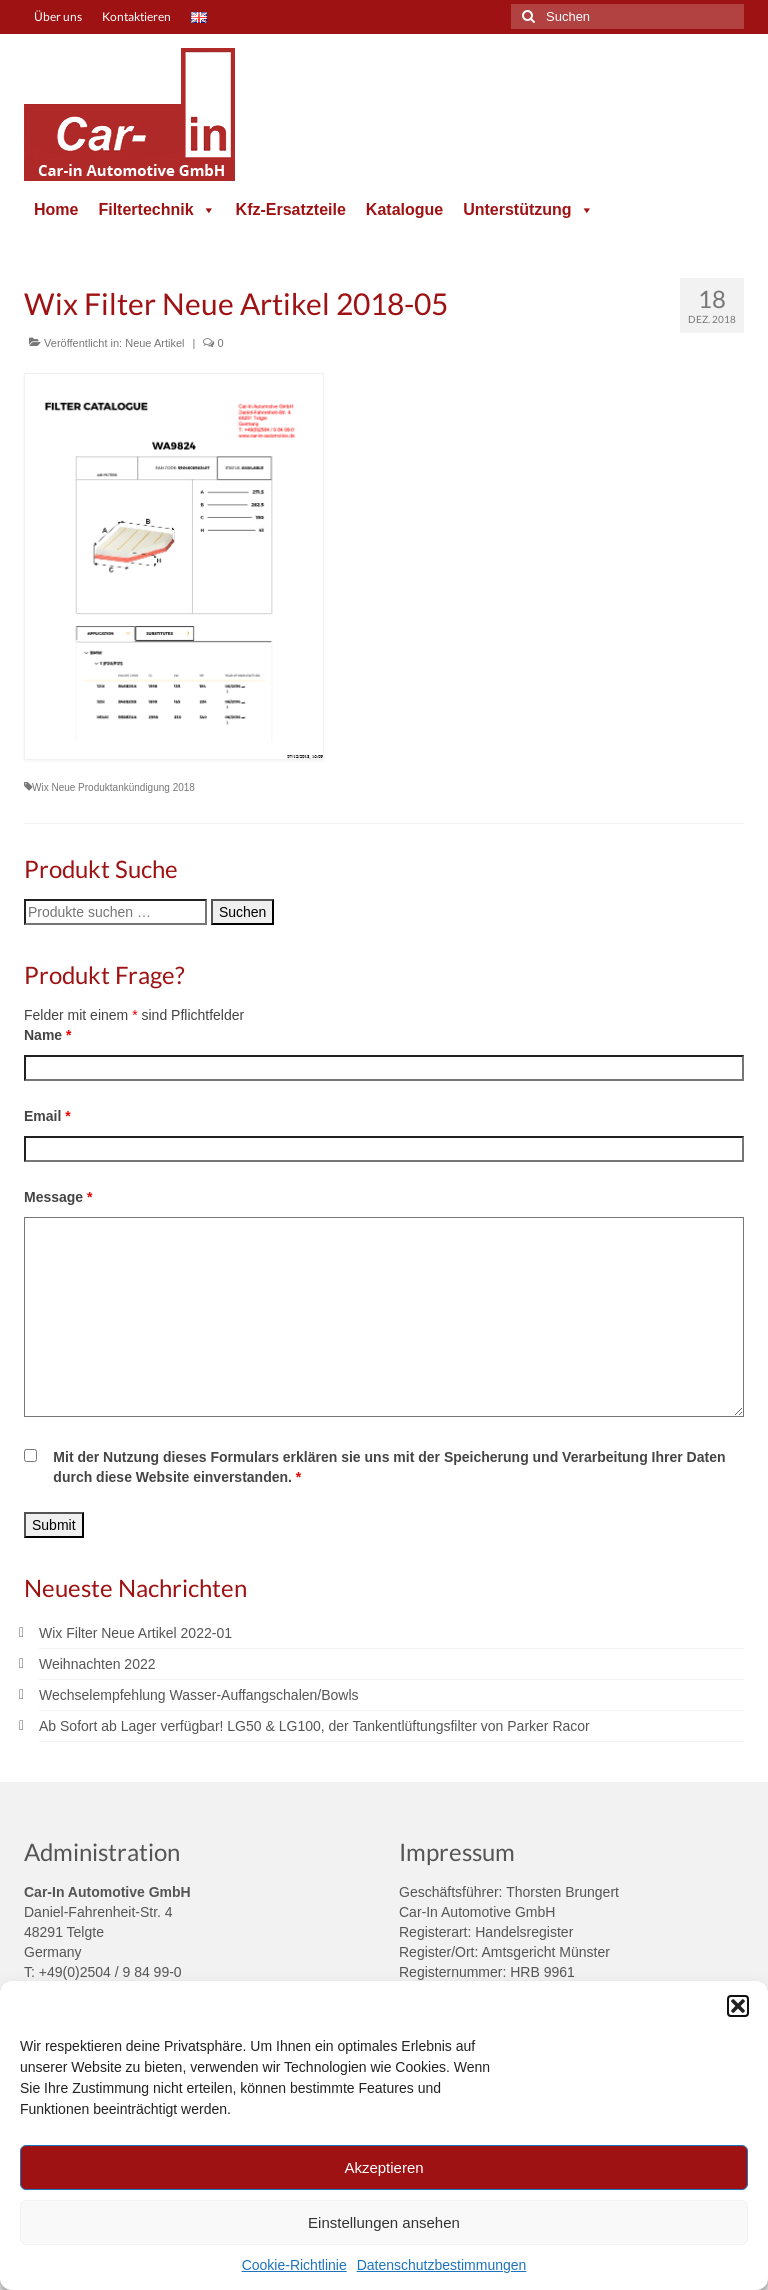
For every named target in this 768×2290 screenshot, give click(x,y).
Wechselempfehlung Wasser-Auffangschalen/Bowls (199, 1695)
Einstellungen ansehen (384, 2222)
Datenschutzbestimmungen (442, 2265)
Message (58, 1197)
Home (56, 209)
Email (47, 1116)
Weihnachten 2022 (97, 1664)
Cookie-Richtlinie (294, 2265)
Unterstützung (528, 209)
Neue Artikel (154, 343)
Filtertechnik (156, 209)
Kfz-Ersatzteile (291, 209)
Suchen (242, 912)
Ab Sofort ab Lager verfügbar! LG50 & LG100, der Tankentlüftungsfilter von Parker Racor (314, 1726)
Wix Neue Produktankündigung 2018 (113, 787)
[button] (738, 2006)
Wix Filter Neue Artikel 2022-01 (135, 1633)
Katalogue (404, 209)
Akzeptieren (383, 2167)
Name (47, 1035)
